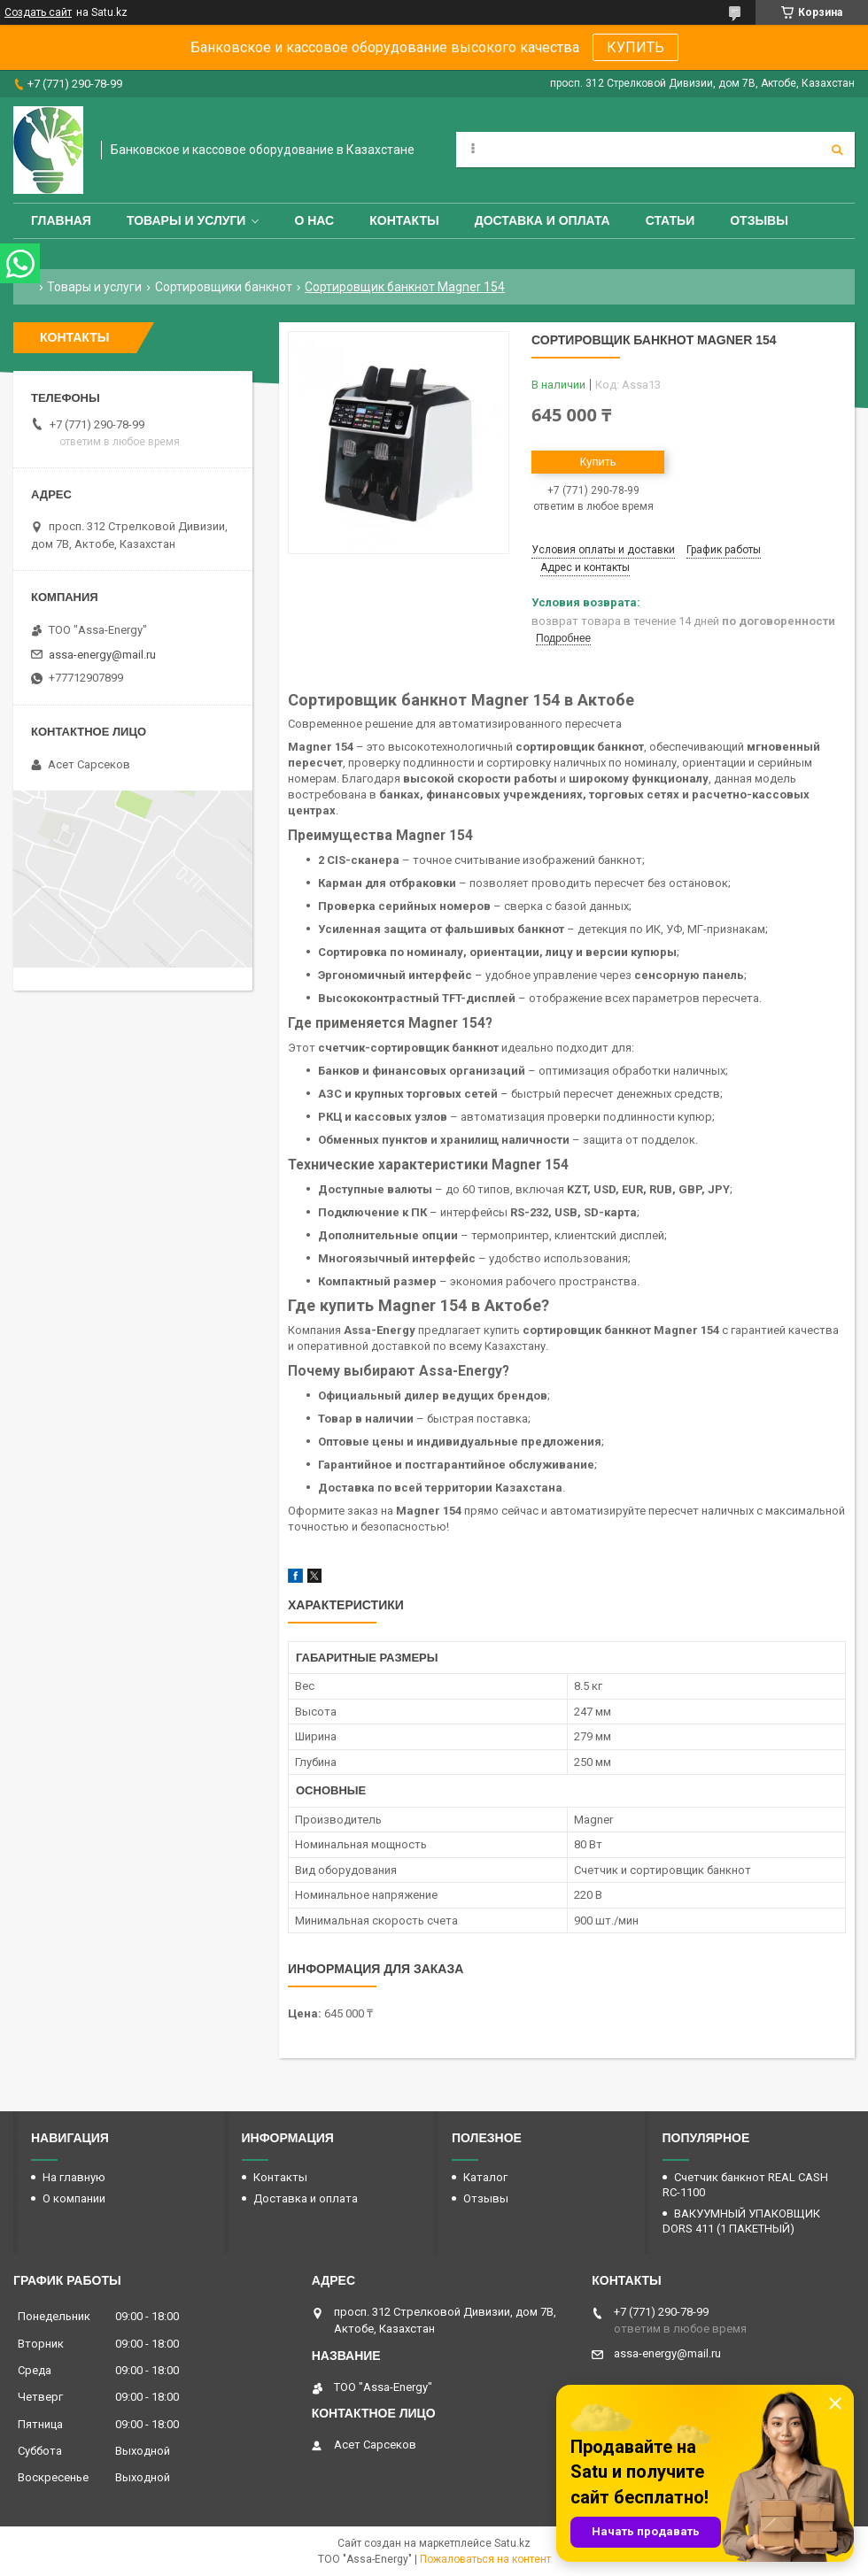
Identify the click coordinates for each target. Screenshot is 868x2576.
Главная (61, 220)
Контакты (403, 220)
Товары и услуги (186, 220)
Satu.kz (512, 2543)
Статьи (670, 220)
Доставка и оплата (542, 220)
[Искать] (837, 149)
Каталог (485, 2177)
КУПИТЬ (635, 47)
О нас (314, 220)
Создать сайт (38, 12)
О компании (74, 2198)
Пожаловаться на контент (485, 2559)
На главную (74, 2177)
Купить (597, 461)
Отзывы (759, 220)
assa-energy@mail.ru (102, 654)
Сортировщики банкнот (223, 287)
